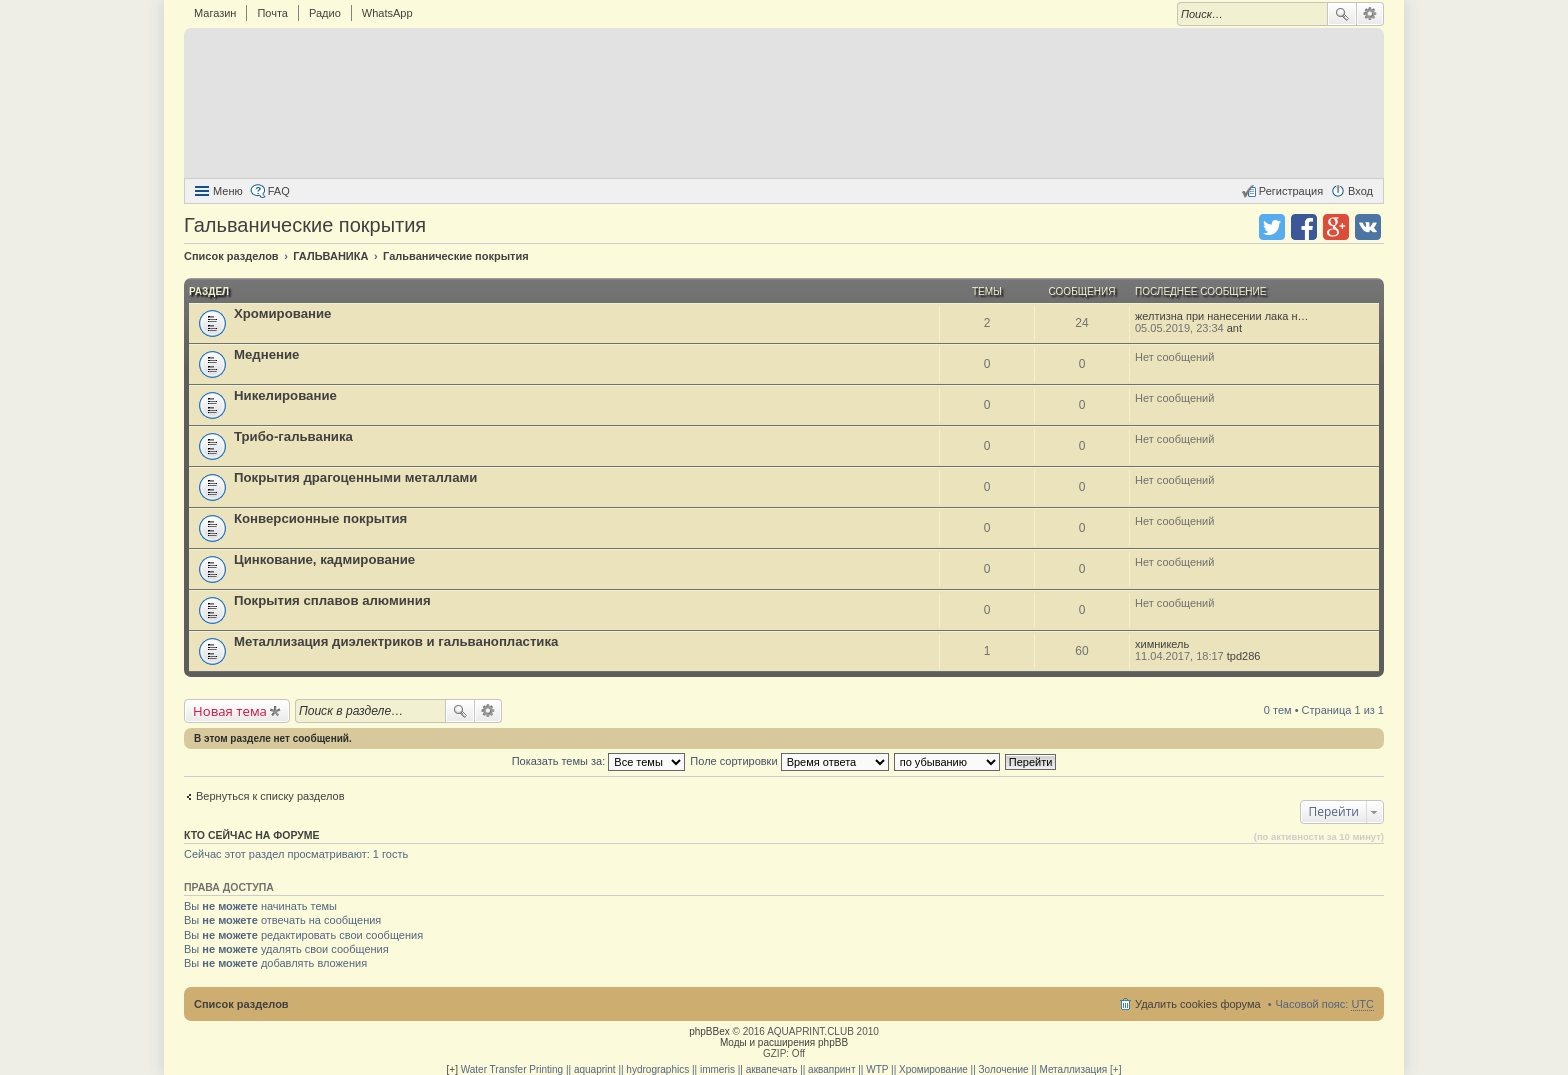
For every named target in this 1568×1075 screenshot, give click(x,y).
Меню (228, 191)
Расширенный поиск (1370, 14)
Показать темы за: (599, 761)
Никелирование (285, 395)
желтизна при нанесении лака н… (1222, 316)
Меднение (266, 354)
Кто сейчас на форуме (252, 835)
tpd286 (1244, 656)
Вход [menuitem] (1360, 191)
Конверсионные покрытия (320, 518)
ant (1234, 328)
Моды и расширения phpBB (784, 1042)
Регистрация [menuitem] (1291, 191)
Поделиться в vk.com (1368, 227)
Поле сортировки (789, 761)
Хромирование (282, 313)
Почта (272, 13)
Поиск (1342, 14)
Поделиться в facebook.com (1304, 227)
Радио (325, 13)
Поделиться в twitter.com (1272, 227)
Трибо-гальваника (293, 436)
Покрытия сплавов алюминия (332, 600)
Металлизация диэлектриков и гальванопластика (396, 641)
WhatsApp (387, 13)
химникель (1162, 644)
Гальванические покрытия (305, 225)
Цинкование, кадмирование (324, 559)
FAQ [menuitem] (279, 191)
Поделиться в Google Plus (1336, 227)
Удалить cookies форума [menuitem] (1198, 1004)
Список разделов (241, 1004)
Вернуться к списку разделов (270, 796)
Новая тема (230, 711)
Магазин (215, 13)
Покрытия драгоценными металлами (355, 477)
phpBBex (709, 1031)
